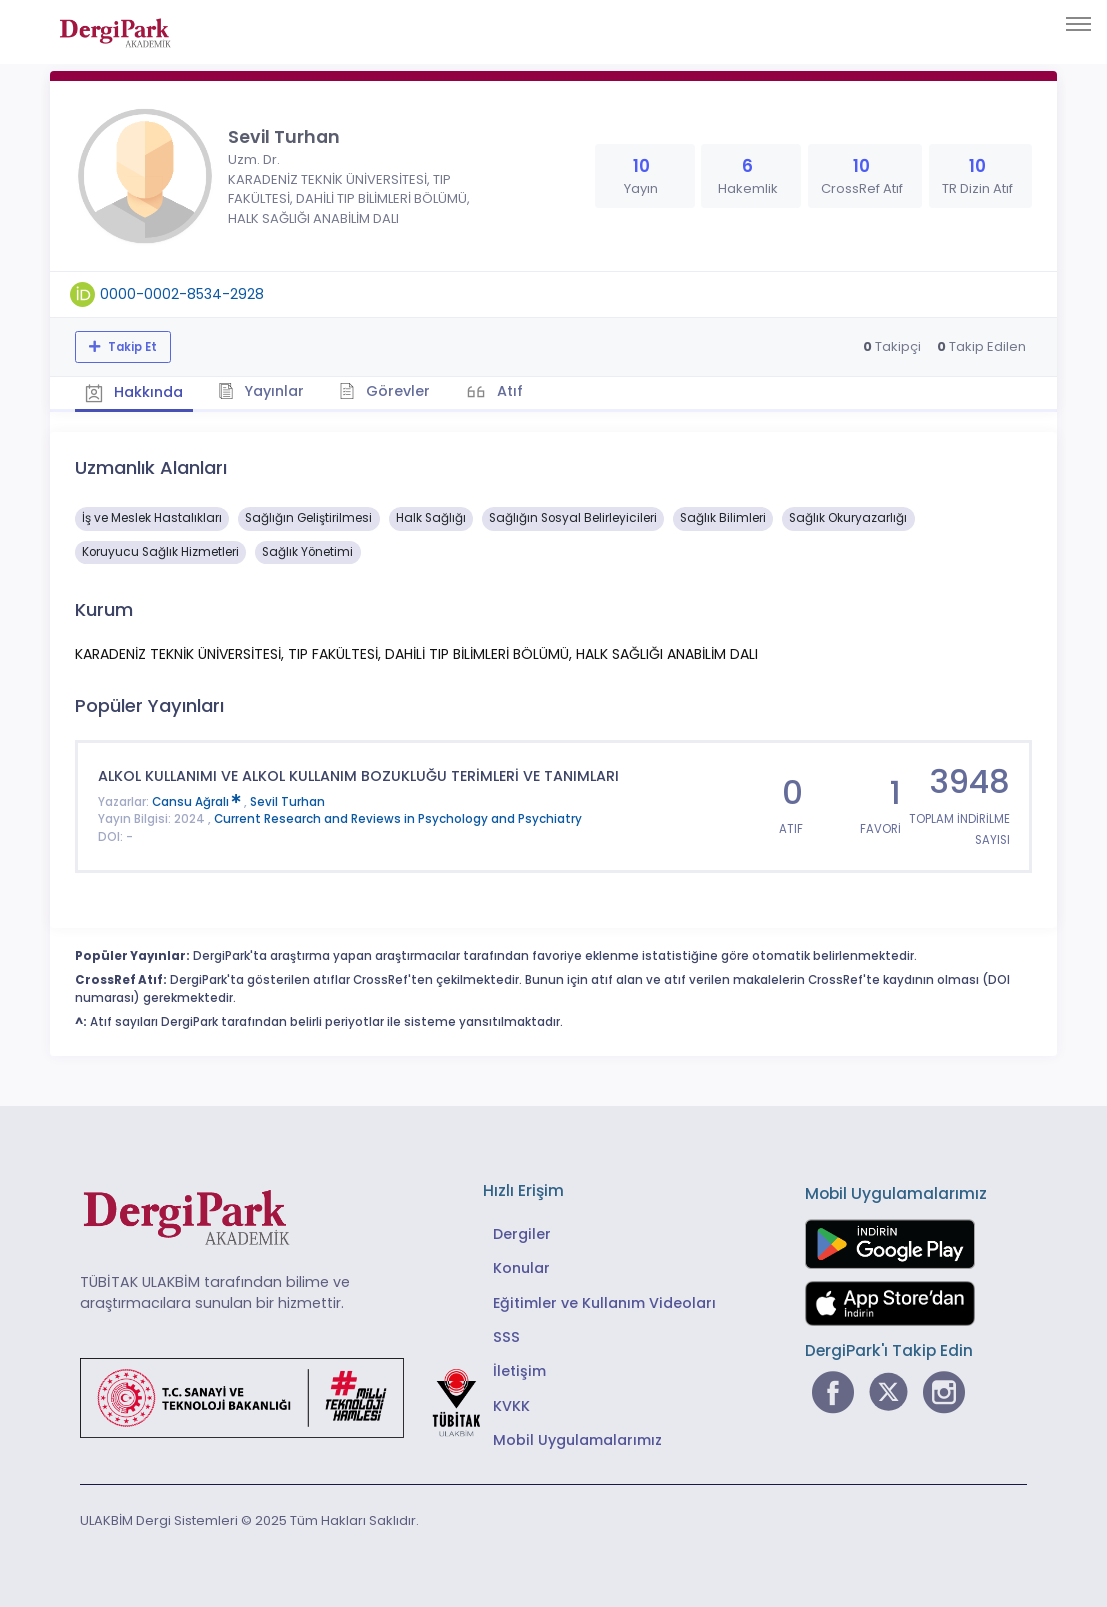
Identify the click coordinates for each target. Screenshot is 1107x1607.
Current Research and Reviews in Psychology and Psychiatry (398, 819)
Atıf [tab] (508, 391)
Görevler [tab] (384, 391)
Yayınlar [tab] (261, 391)
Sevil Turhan (287, 802)
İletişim (519, 1371)
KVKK (511, 1406)
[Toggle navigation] (1078, 24)
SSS (506, 1337)
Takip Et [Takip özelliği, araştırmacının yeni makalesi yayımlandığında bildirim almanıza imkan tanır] (131, 347)
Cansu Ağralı (198, 802)
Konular (521, 1268)
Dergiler (522, 1234)
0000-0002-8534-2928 (182, 294)
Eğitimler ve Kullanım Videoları (604, 1303)
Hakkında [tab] (134, 392)
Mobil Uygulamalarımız (577, 1440)
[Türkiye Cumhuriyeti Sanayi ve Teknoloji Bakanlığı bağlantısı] (293, 1397)
